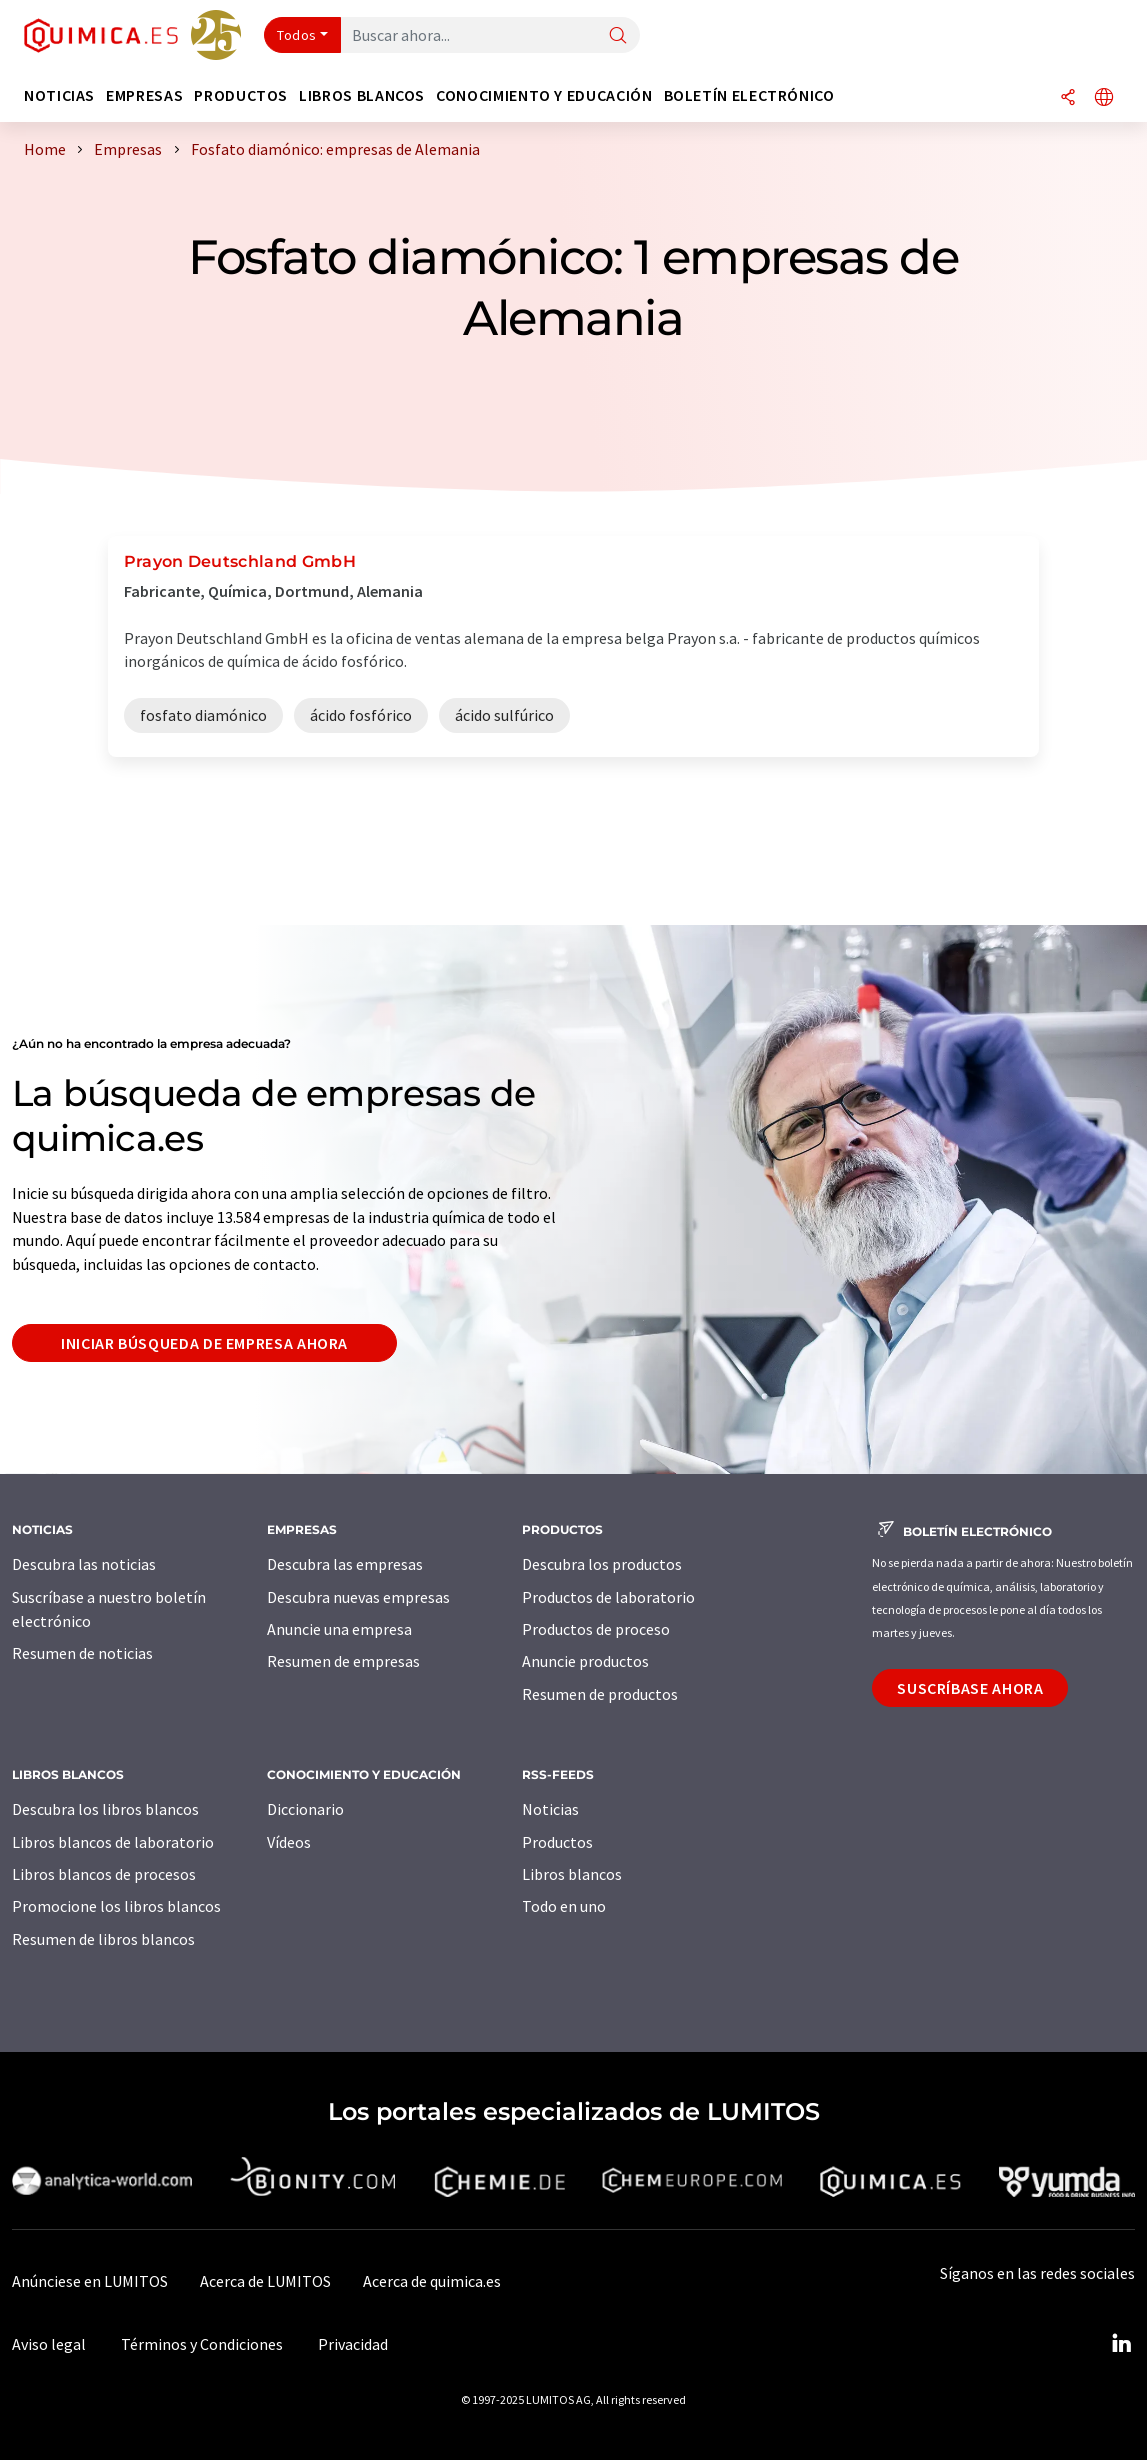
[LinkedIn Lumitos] (1121, 2344)
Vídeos (289, 1842)
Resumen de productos (600, 1694)
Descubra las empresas (345, 1564)
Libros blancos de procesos (104, 1874)
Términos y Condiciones (202, 2344)
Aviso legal (49, 2344)
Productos (557, 1842)
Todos (297, 35)
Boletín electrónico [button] (749, 95)
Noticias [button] (59, 95)
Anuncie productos (585, 1661)
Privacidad (353, 2344)
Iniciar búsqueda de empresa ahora (204, 1343)
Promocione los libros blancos (116, 1906)
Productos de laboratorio (608, 1597)
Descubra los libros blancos (105, 1809)
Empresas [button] (144, 95)
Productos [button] (241, 95)
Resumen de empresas (343, 1661)
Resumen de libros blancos (103, 1939)
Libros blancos (572, 1874)
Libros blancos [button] (362, 95)
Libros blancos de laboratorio (113, 1842)
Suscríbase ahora (970, 1688)
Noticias (550, 1809)
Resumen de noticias (82, 1653)
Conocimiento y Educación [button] (544, 95)
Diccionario (305, 1809)
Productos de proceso (596, 1629)
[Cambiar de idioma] (1104, 98)
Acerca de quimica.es (432, 2281)
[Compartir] (1068, 98)
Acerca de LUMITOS (265, 2281)
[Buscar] (618, 36)
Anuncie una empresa (339, 1629)
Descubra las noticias (84, 1564)
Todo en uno (564, 1906)
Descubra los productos (602, 1564)
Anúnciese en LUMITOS (90, 2281)
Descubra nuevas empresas (358, 1597)
